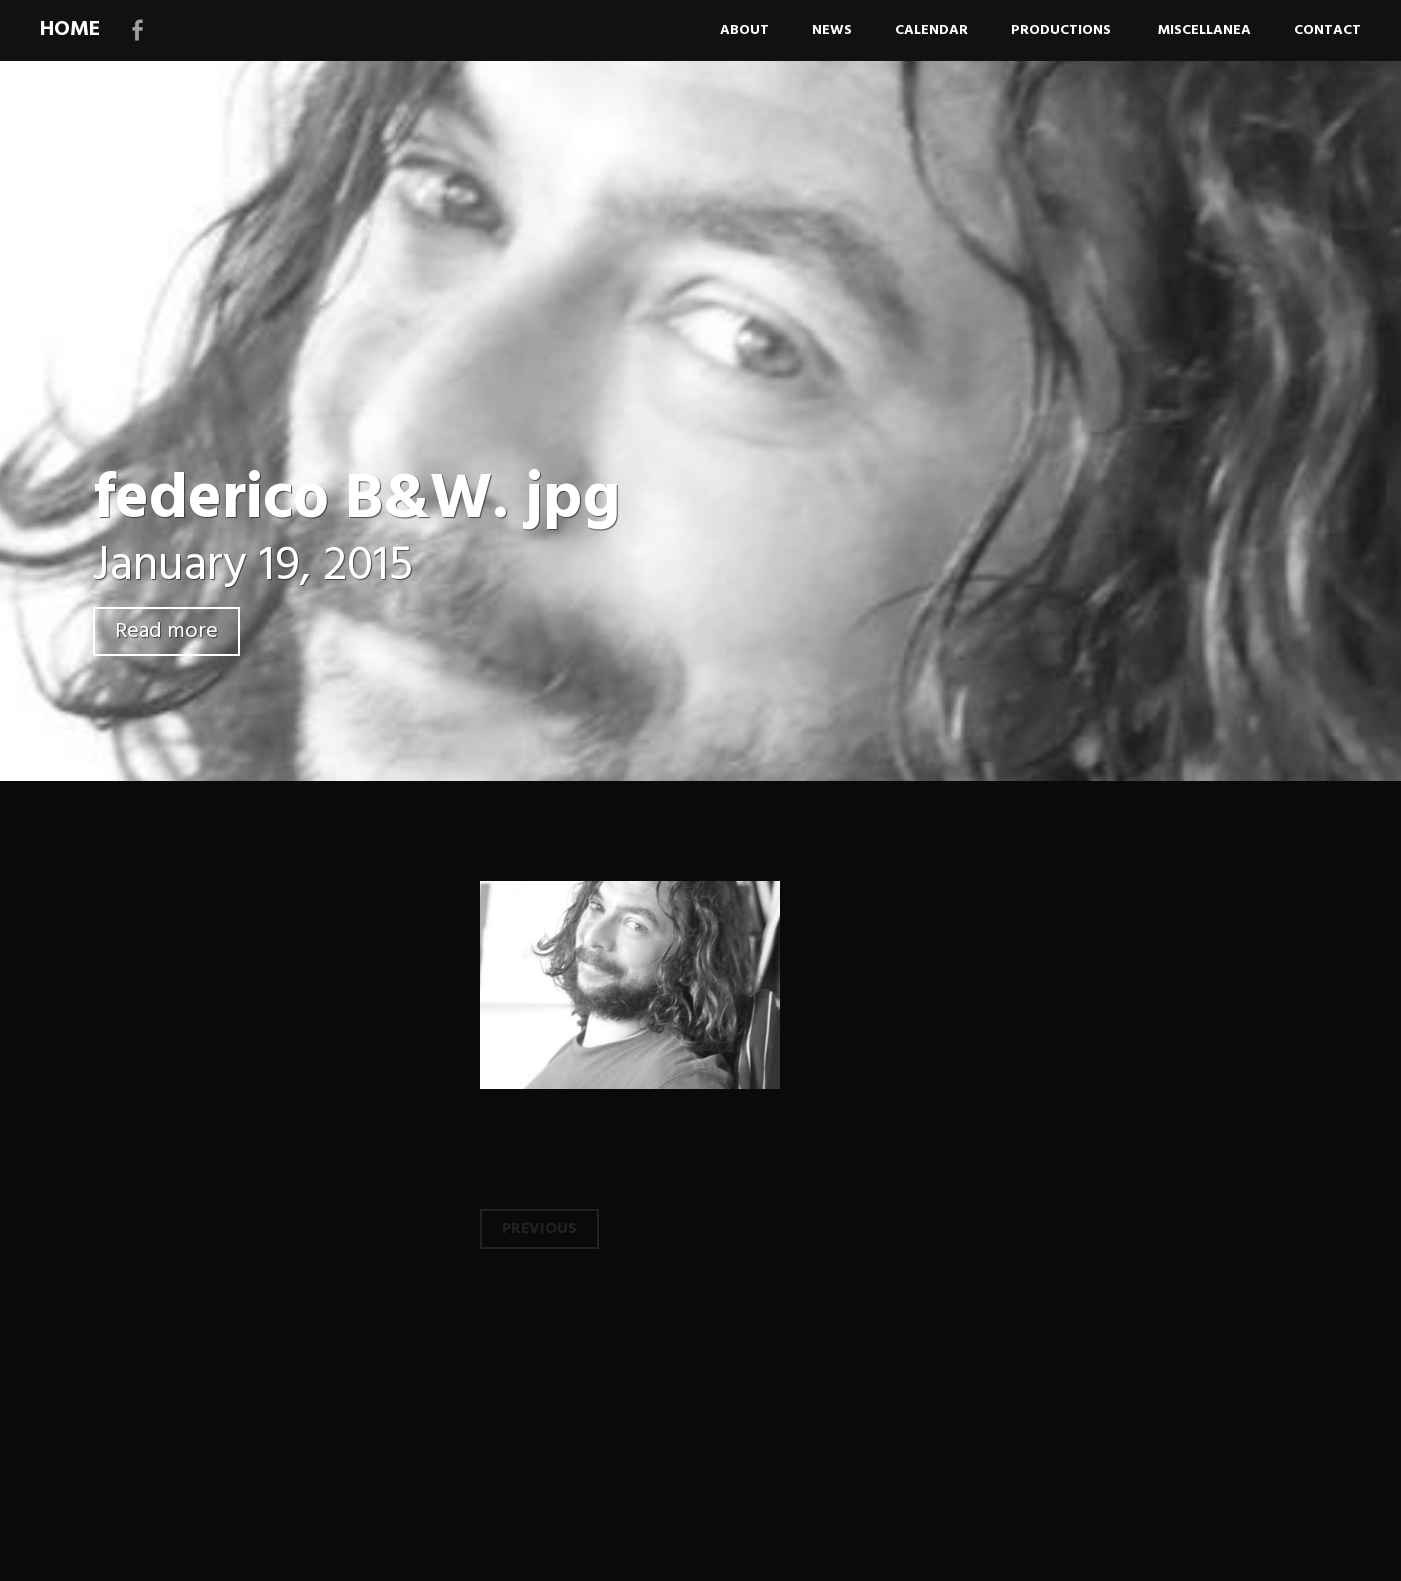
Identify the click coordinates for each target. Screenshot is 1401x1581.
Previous (539, 1229)
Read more (166, 631)
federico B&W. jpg (356, 500)
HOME (70, 29)
